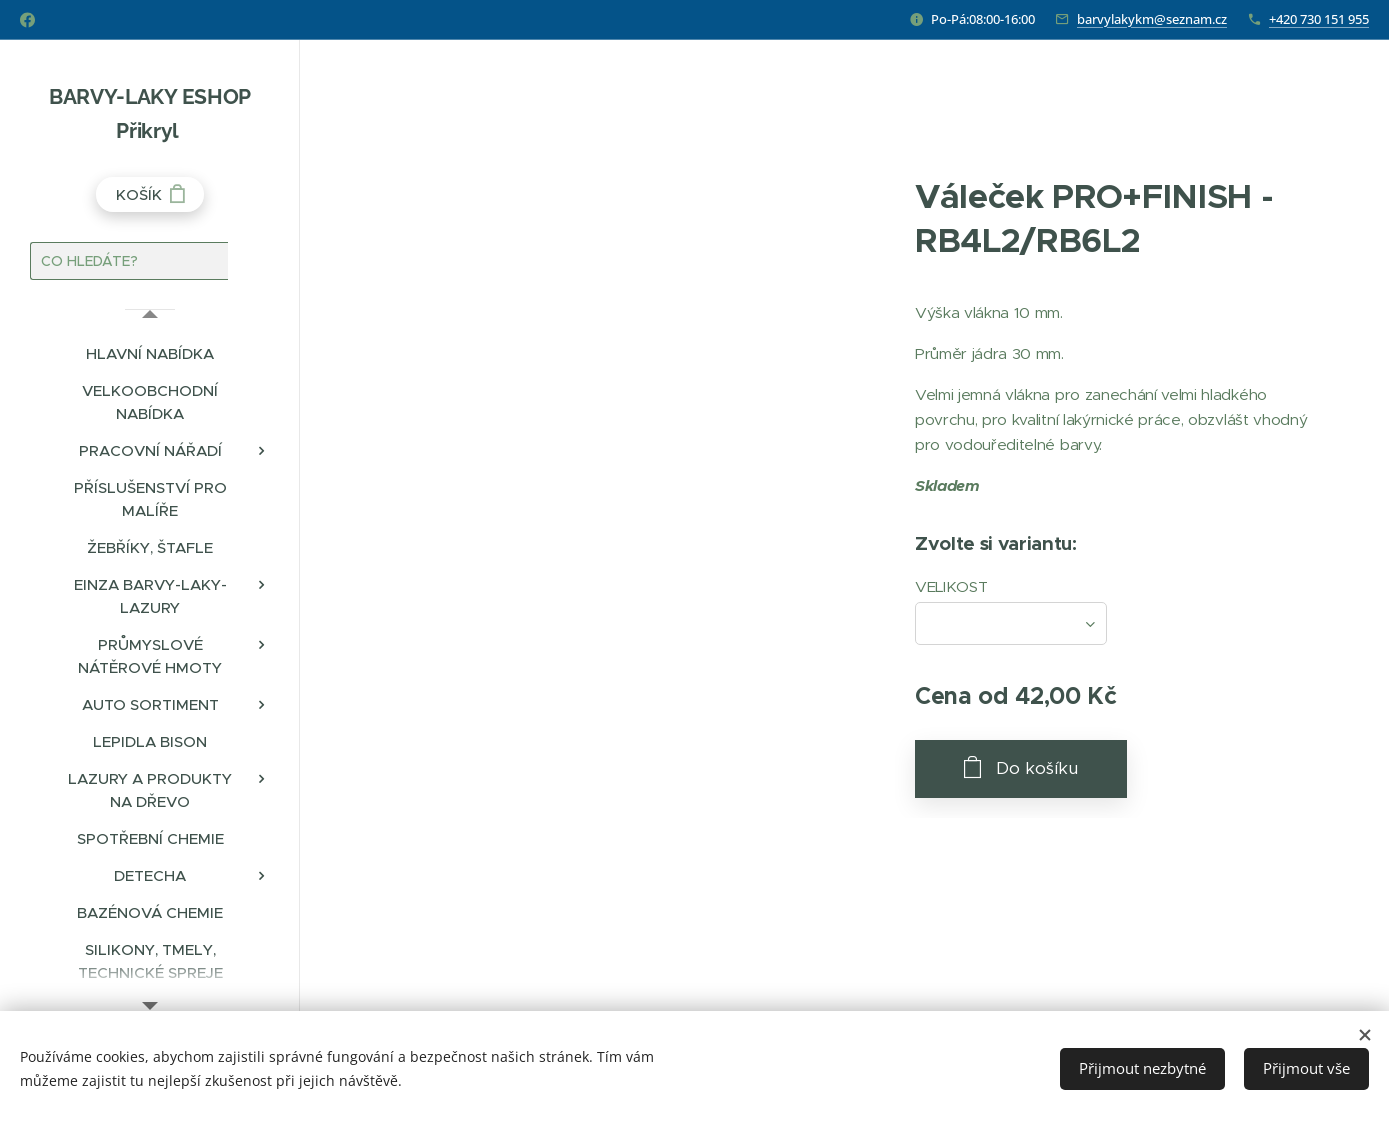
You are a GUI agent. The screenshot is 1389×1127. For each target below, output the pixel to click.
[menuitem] (150, 353)
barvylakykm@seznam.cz (1152, 19)
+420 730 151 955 (1319, 19)
